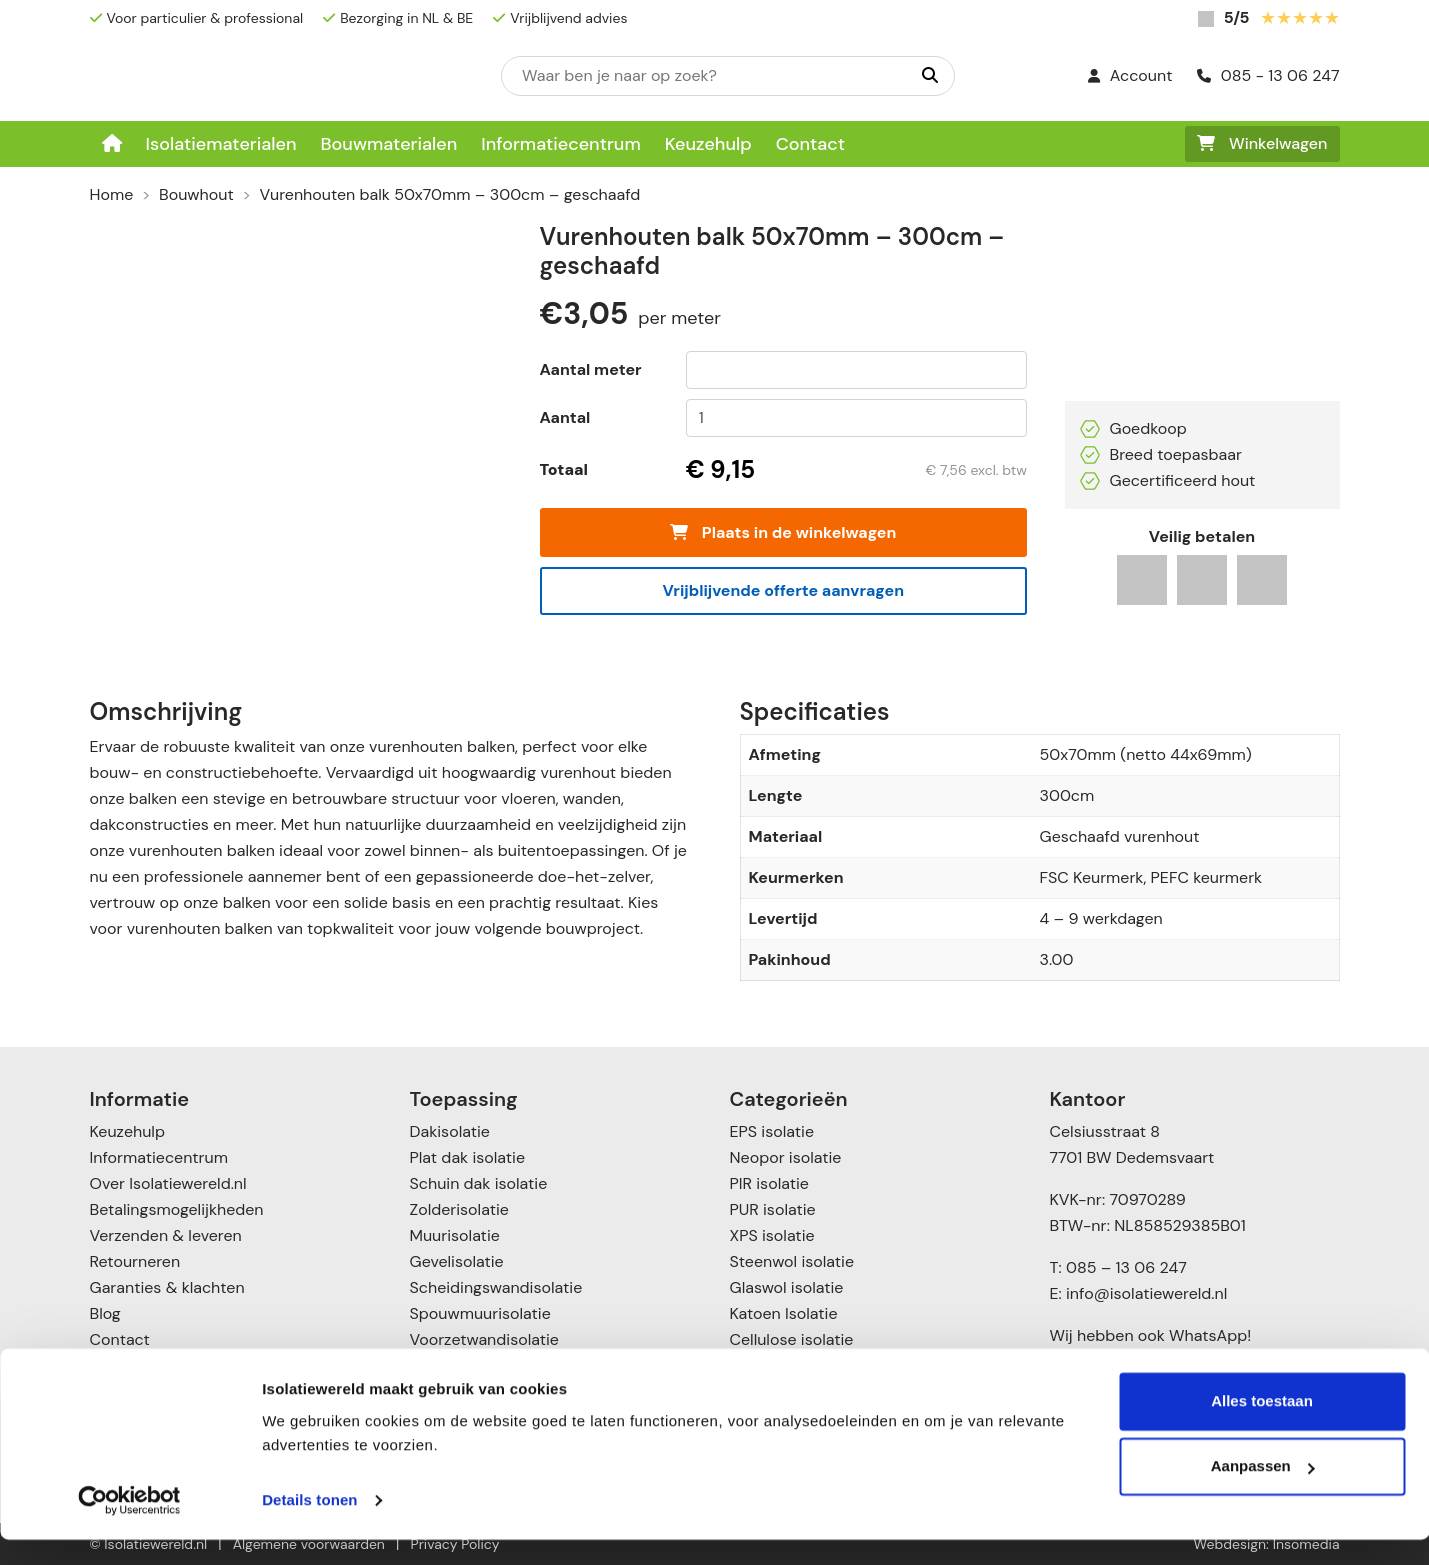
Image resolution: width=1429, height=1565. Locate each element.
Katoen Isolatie (784, 1313)
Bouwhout (196, 194)
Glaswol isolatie (787, 1287)
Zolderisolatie (459, 1209)
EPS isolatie (772, 1131)
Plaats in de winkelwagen (783, 532)
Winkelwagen (1262, 143)
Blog (105, 1313)
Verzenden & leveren (166, 1235)
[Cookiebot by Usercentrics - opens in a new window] (129, 1526)
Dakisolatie (450, 1131)
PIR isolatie (769, 1183)
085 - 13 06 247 (1268, 75)
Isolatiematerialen (221, 144)
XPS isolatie (772, 1235)
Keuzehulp (708, 144)
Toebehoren (774, 1365)
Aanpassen (1263, 1491)
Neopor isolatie (786, 1157)
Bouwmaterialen (388, 144)
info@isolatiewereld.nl (1146, 1293)
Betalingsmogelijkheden (177, 1209)
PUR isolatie (773, 1209)
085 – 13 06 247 (1126, 1267)
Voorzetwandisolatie (484, 1339)
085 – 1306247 (1119, 1361)
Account (1130, 75)
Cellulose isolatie (792, 1339)
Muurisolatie (455, 1235)
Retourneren (135, 1261)
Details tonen (309, 1525)
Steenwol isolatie (792, 1261)
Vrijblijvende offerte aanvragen (783, 590)
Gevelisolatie (457, 1261)
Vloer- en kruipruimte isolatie (518, 1365)
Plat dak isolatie (468, 1157)
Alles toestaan (1262, 1426)
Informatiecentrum (561, 144)
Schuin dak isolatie (479, 1183)
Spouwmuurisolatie (480, 1313)
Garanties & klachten (167, 1287)
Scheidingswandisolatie (496, 1287)
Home (112, 194)
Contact (810, 144)
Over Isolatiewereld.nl (168, 1183)
